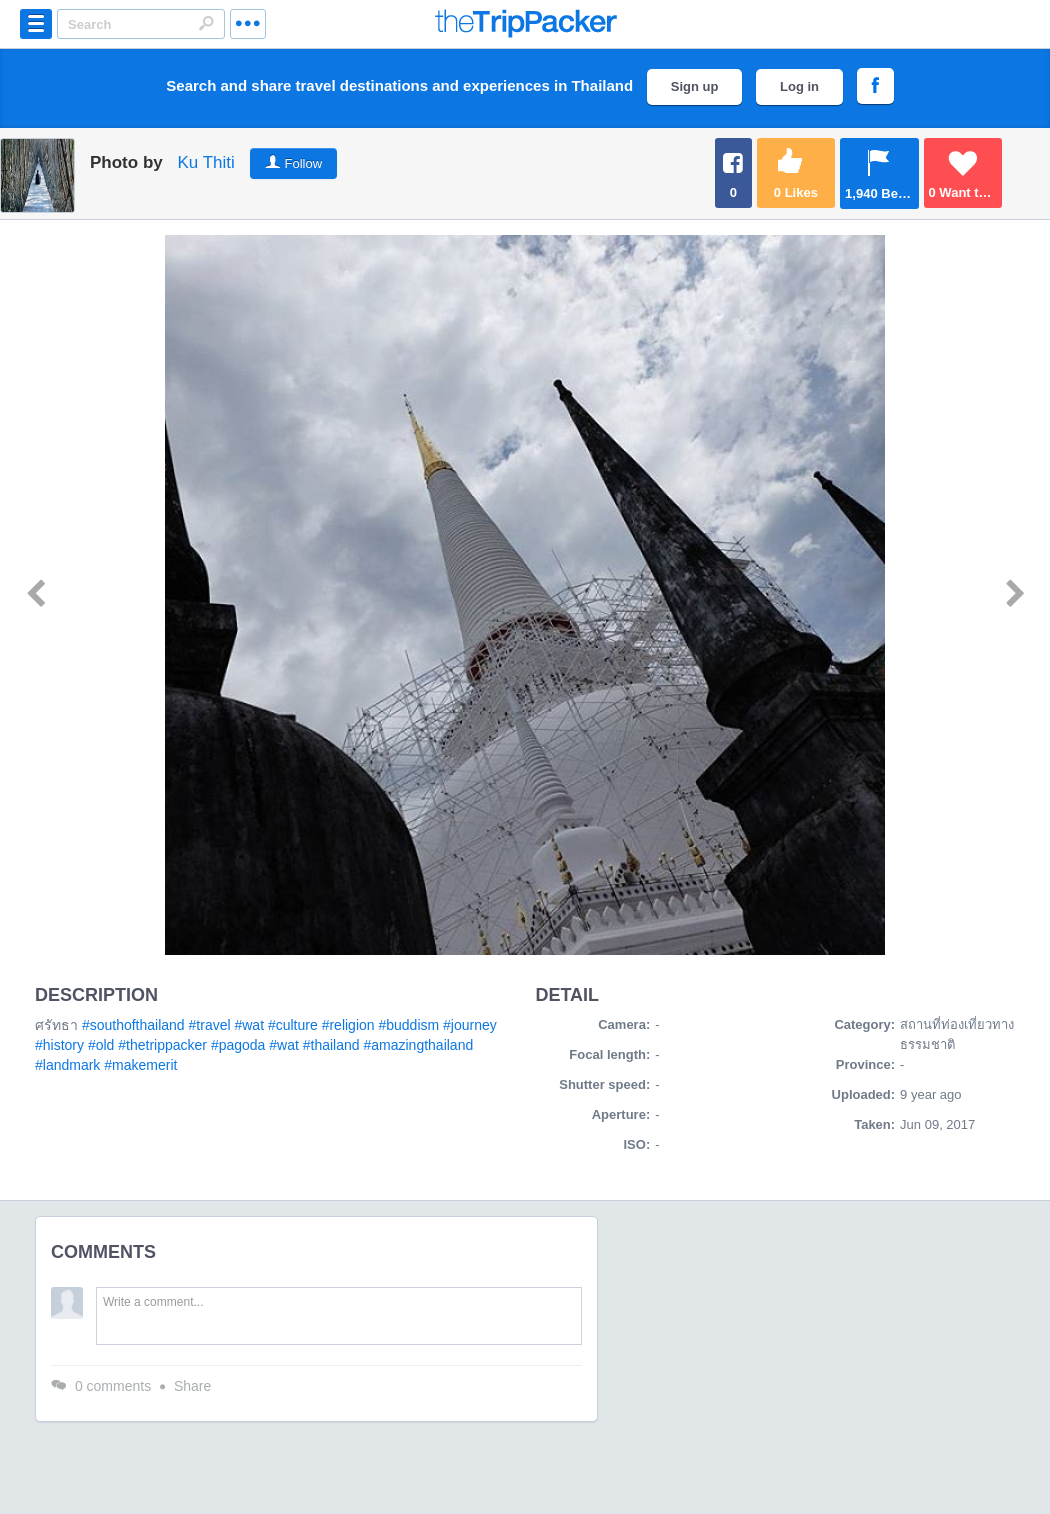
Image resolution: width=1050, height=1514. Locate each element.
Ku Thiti (205, 162)
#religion (348, 1025)
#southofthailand (133, 1025)
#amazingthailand (418, 1045)
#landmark (67, 1065)
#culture (293, 1025)
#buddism (408, 1025)
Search (206, 23)
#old (101, 1045)
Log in (799, 86)
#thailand (331, 1045)
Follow (304, 163)
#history (59, 1045)
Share (192, 1386)
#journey (470, 1025)
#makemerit (140, 1065)
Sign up (695, 86)
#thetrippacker (162, 1045)
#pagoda (238, 1045)
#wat (249, 1025)
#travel (210, 1025)
